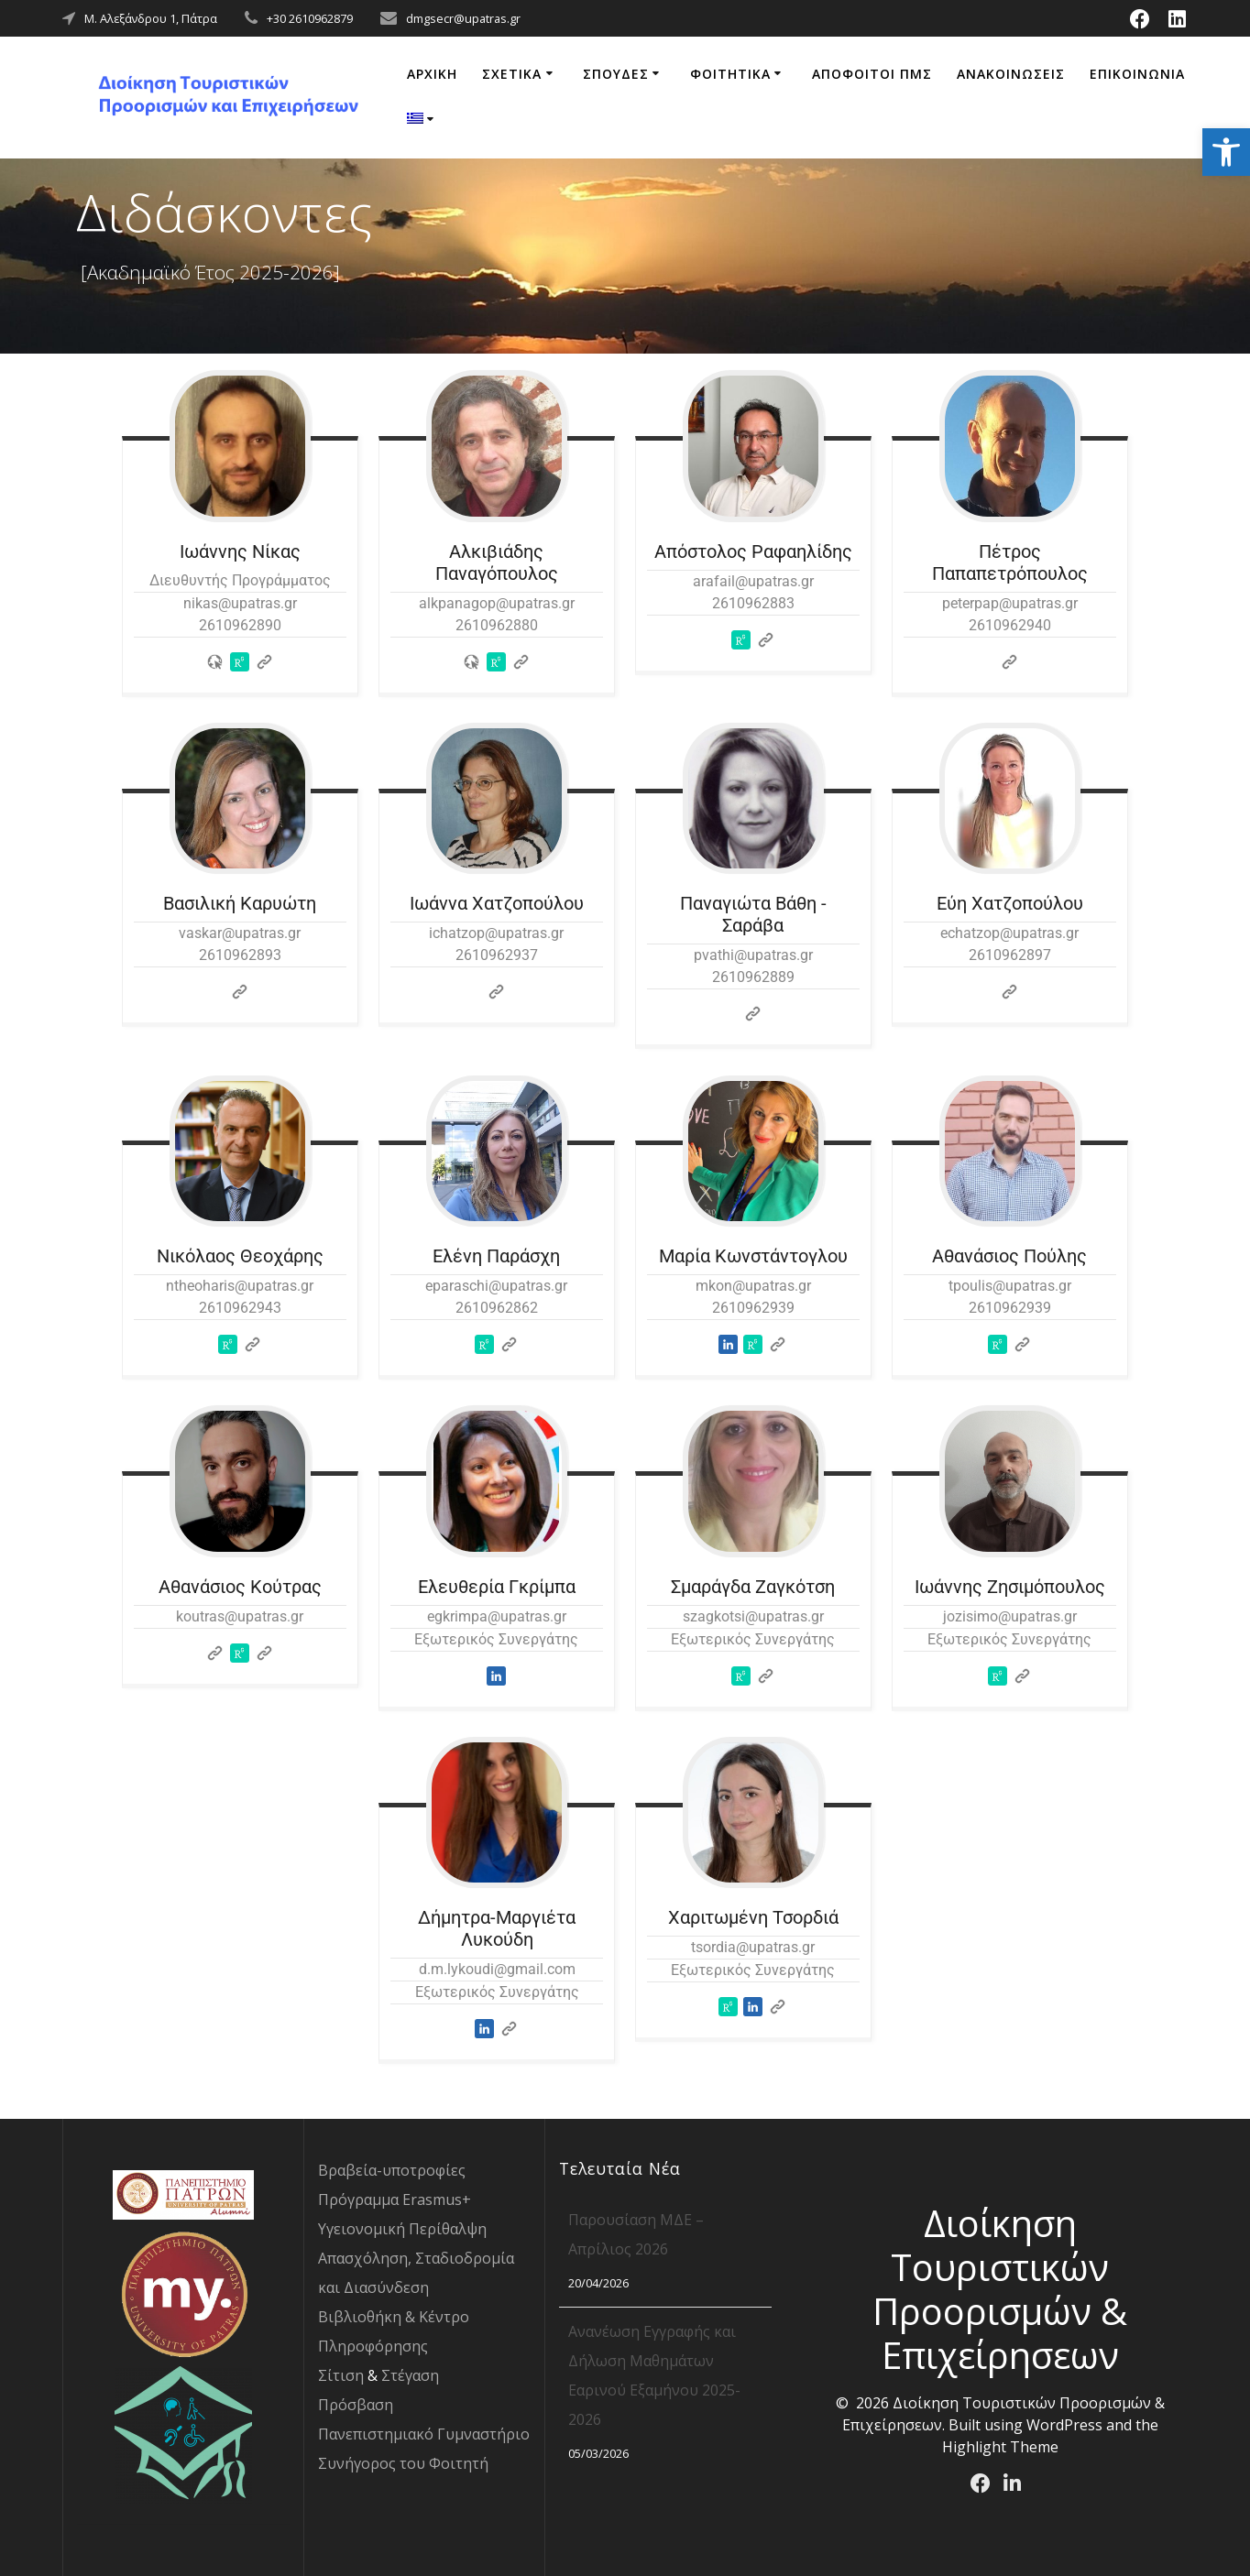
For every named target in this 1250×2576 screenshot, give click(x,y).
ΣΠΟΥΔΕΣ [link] (616, 73)
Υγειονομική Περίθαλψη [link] (402, 2229)
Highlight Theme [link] (1000, 2447)
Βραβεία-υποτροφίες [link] (392, 2170)
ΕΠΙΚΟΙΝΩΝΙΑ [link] (1137, 73)
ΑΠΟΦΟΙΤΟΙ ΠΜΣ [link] (872, 73)
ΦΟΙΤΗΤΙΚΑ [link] (730, 73)
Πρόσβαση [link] (355, 2405)
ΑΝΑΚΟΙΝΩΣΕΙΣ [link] (1011, 73)
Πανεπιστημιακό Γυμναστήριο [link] (424, 2434)
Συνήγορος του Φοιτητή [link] (403, 2463)
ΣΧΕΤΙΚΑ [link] (512, 73)
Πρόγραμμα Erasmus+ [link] (394, 2199)
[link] (1226, 152)
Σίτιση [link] (341, 2375)
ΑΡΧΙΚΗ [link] (432, 73)
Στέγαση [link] (410, 2375)
